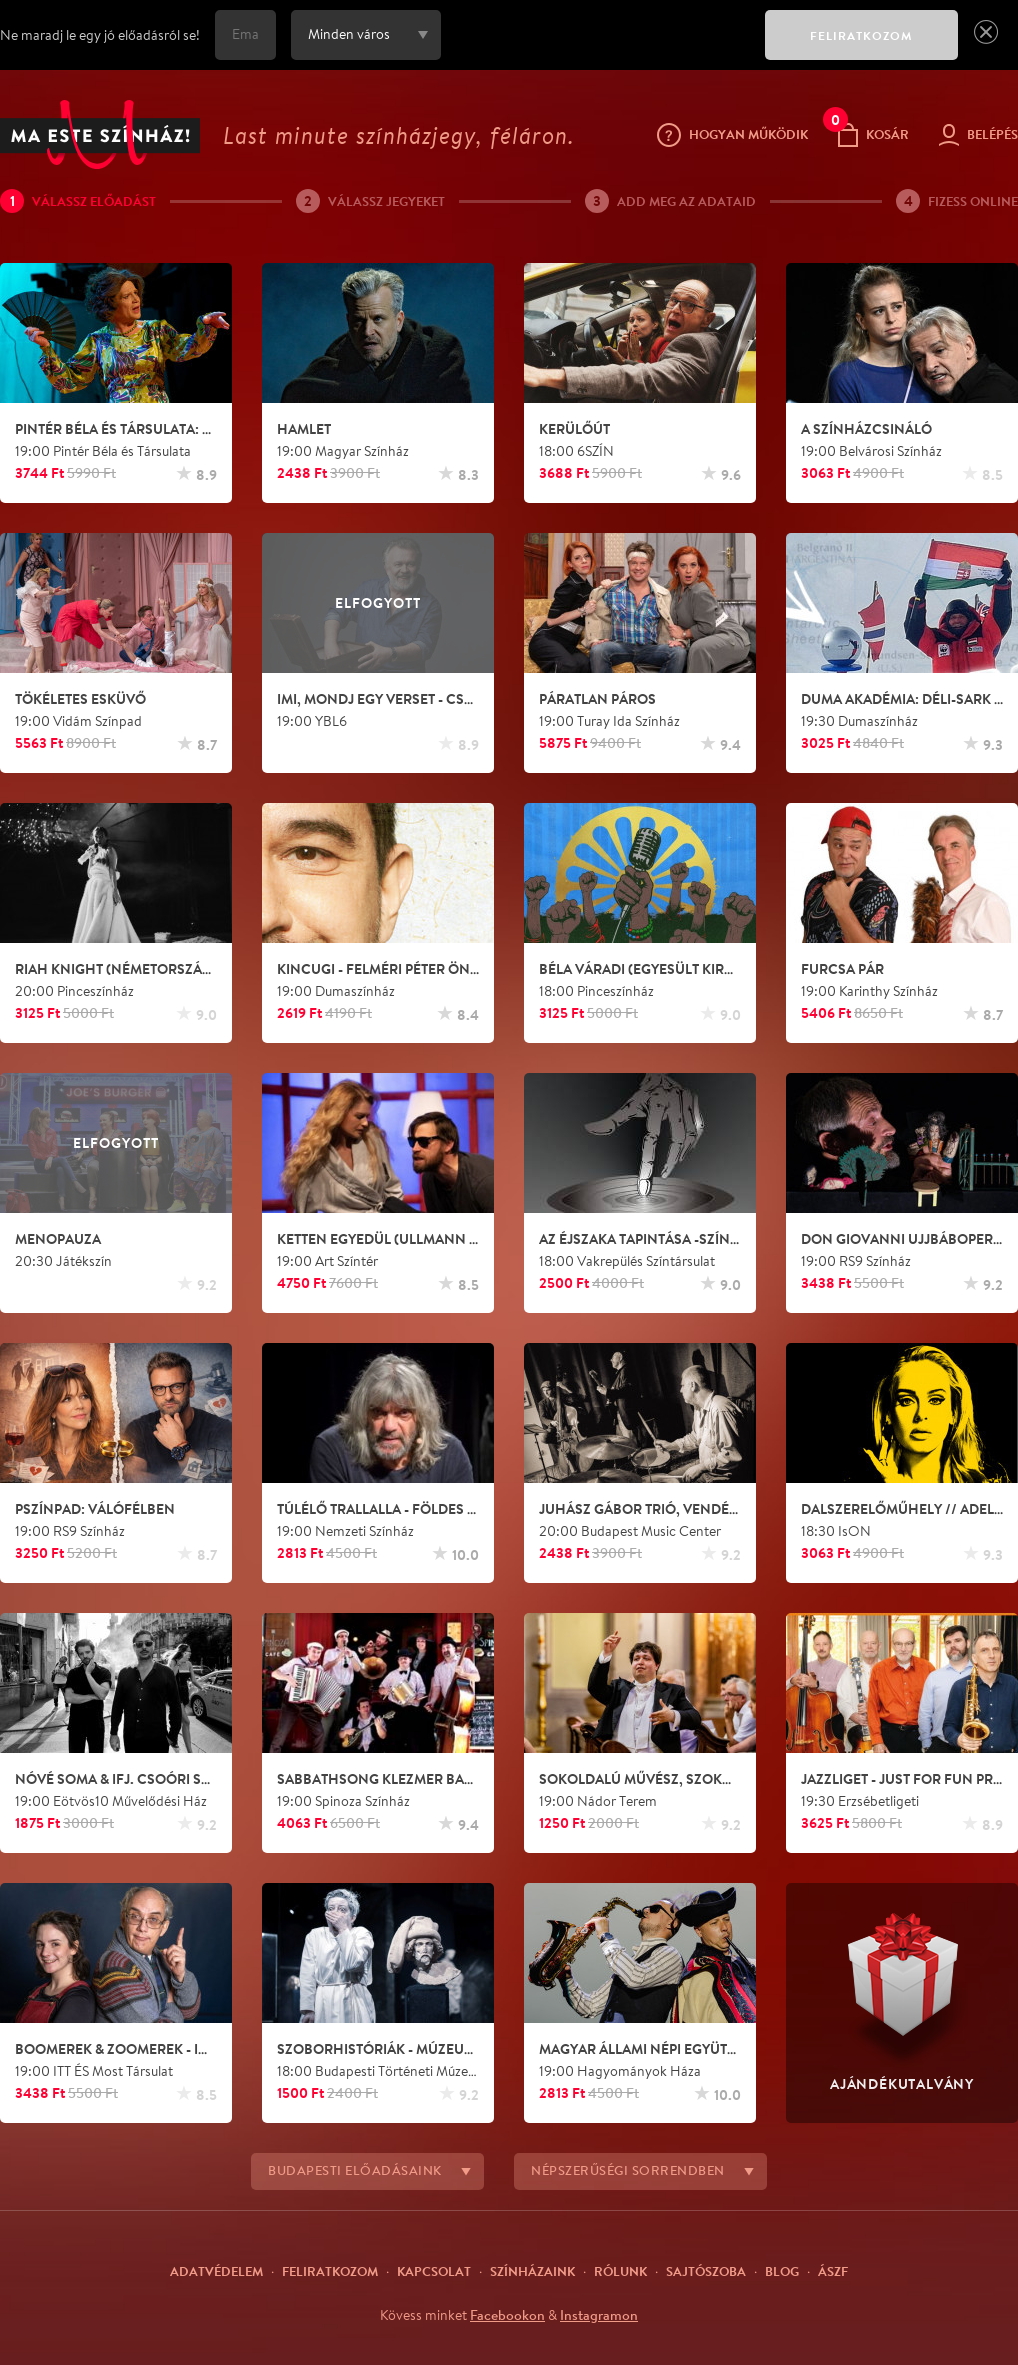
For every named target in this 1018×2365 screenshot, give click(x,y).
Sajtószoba (706, 2271)
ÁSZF (833, 2271)
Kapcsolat (434, 2271)
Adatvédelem (216, 2271)
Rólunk (620, 2271)
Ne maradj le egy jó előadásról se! (100, 35)
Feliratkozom (330, 2271)
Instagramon (599, 2315)
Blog (782, 2271)
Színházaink (532, 2271)
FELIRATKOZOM (861, 35)
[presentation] (598, 49)
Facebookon (507, 2315)
